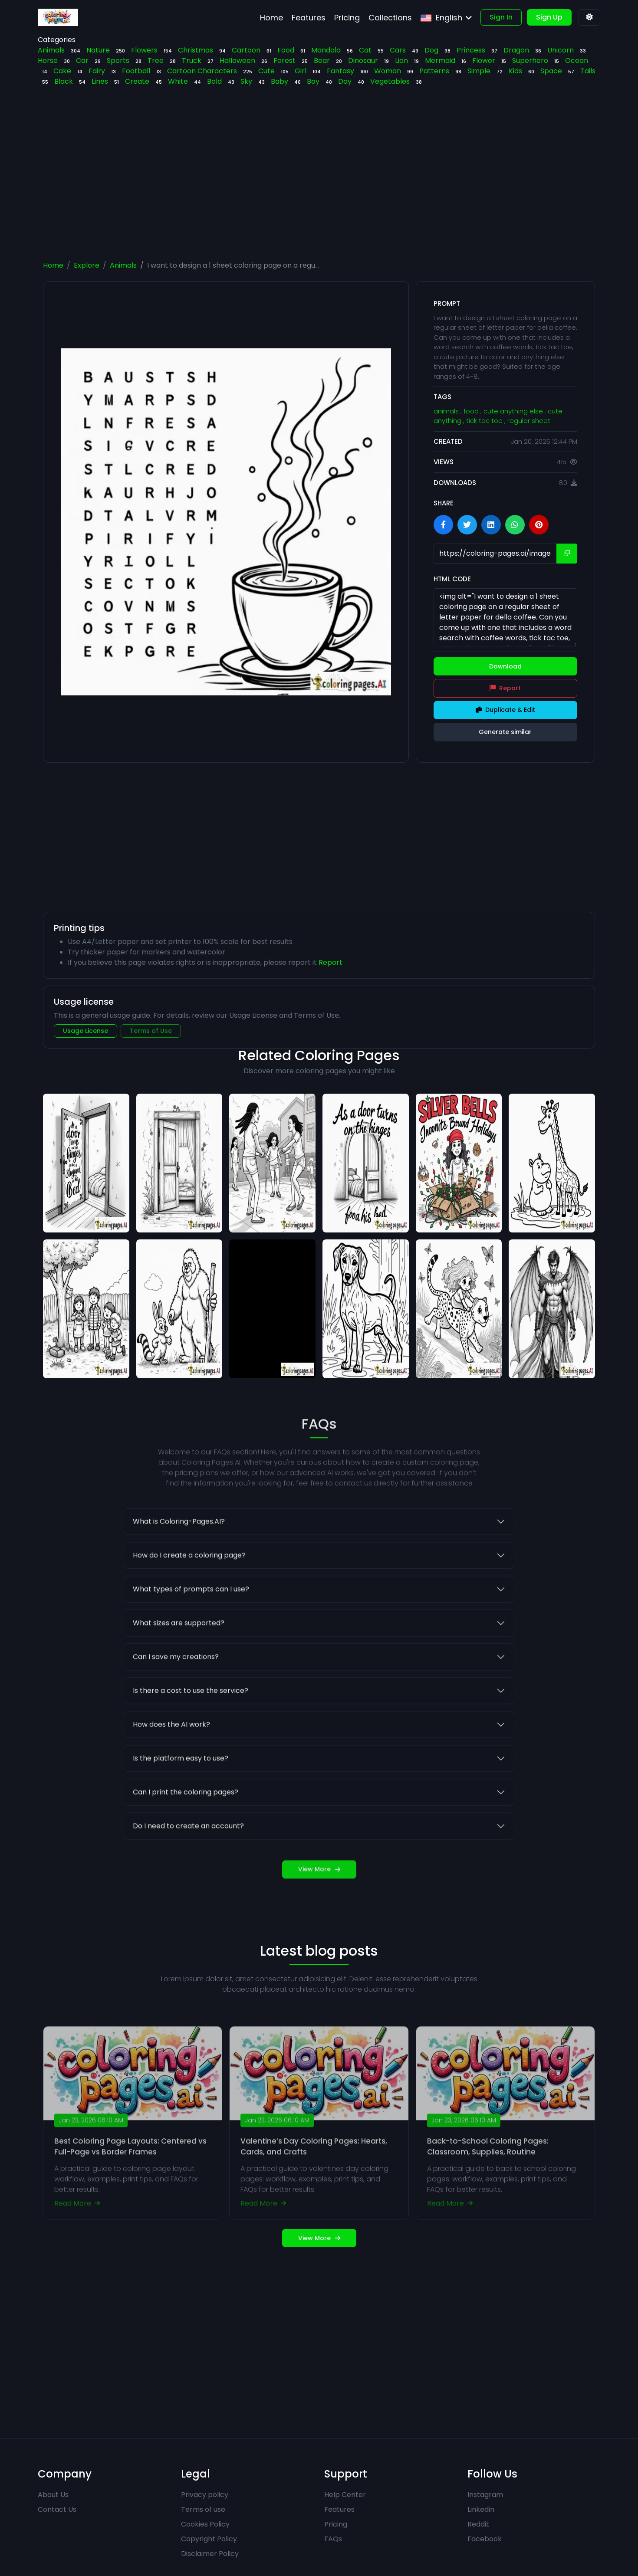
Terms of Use (151, 1030)
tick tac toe (485, 420)
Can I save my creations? (176, 1695)
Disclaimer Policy (210, 2554)
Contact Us (57, 2509)
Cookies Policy (205, 2524)
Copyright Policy (209, 2539)
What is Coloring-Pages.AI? (179, 1560)
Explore (86, 265)
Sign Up (549, 17)
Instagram (485, 2495)
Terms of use (203, 2509)
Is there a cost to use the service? (190, 1729)
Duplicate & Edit (505, 709)
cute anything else (514, 411)
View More (319, 1907)
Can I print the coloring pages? (185, 1830)
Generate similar (505, 732)
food (472, 411)
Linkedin (480, 2509)
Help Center (345, 2495)
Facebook (484, 2539)
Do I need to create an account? (188, 1864)
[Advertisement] (319, 182)
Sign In (501, 17)
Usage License (85, 1030)
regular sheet (528, 420)
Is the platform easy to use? (180, 1797)
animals (447, 411)
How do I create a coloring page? (189, 1594)
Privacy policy (204, 2495)
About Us (53, 2495)
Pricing (335, 2524)
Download (505, 666)
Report (505, 688)
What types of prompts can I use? (191, 1627)
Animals (123, 265)
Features (339, 2509)
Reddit (478, 2524)
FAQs (333, 2539)
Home (53, 265)
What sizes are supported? (178, 1661)
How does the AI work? (171, 1763)
